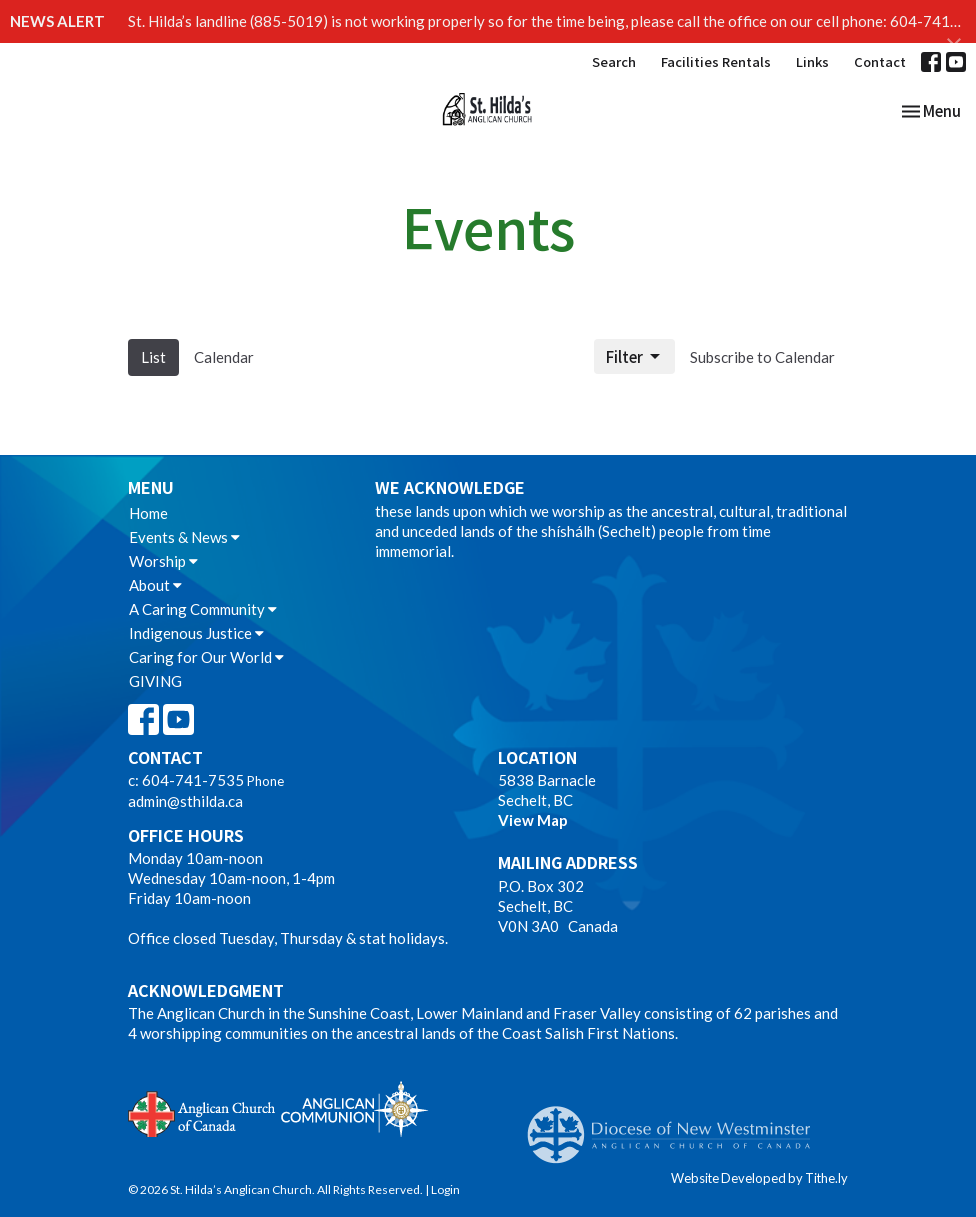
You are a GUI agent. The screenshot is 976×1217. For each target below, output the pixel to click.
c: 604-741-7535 (186, 780)
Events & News (184, 537)
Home (148, 513)
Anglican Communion (354, 1108)
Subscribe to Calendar (762, 357)
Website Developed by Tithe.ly (759, 1178)
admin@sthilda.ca (185, 801)
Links (812, 61)
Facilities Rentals (716, 61)
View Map (533, 820)
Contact (880, 61)
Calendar (224, 357)
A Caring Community (203, 609)
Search (614, 61)
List (153, 357)
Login (445, 1189)
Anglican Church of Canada (202, 1112)
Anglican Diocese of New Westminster (676, 1125)
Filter (634, 356)
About (155, 585)
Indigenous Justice (196, 633)
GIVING (155, 681)
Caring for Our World (206, 657)
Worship (163, 561)
